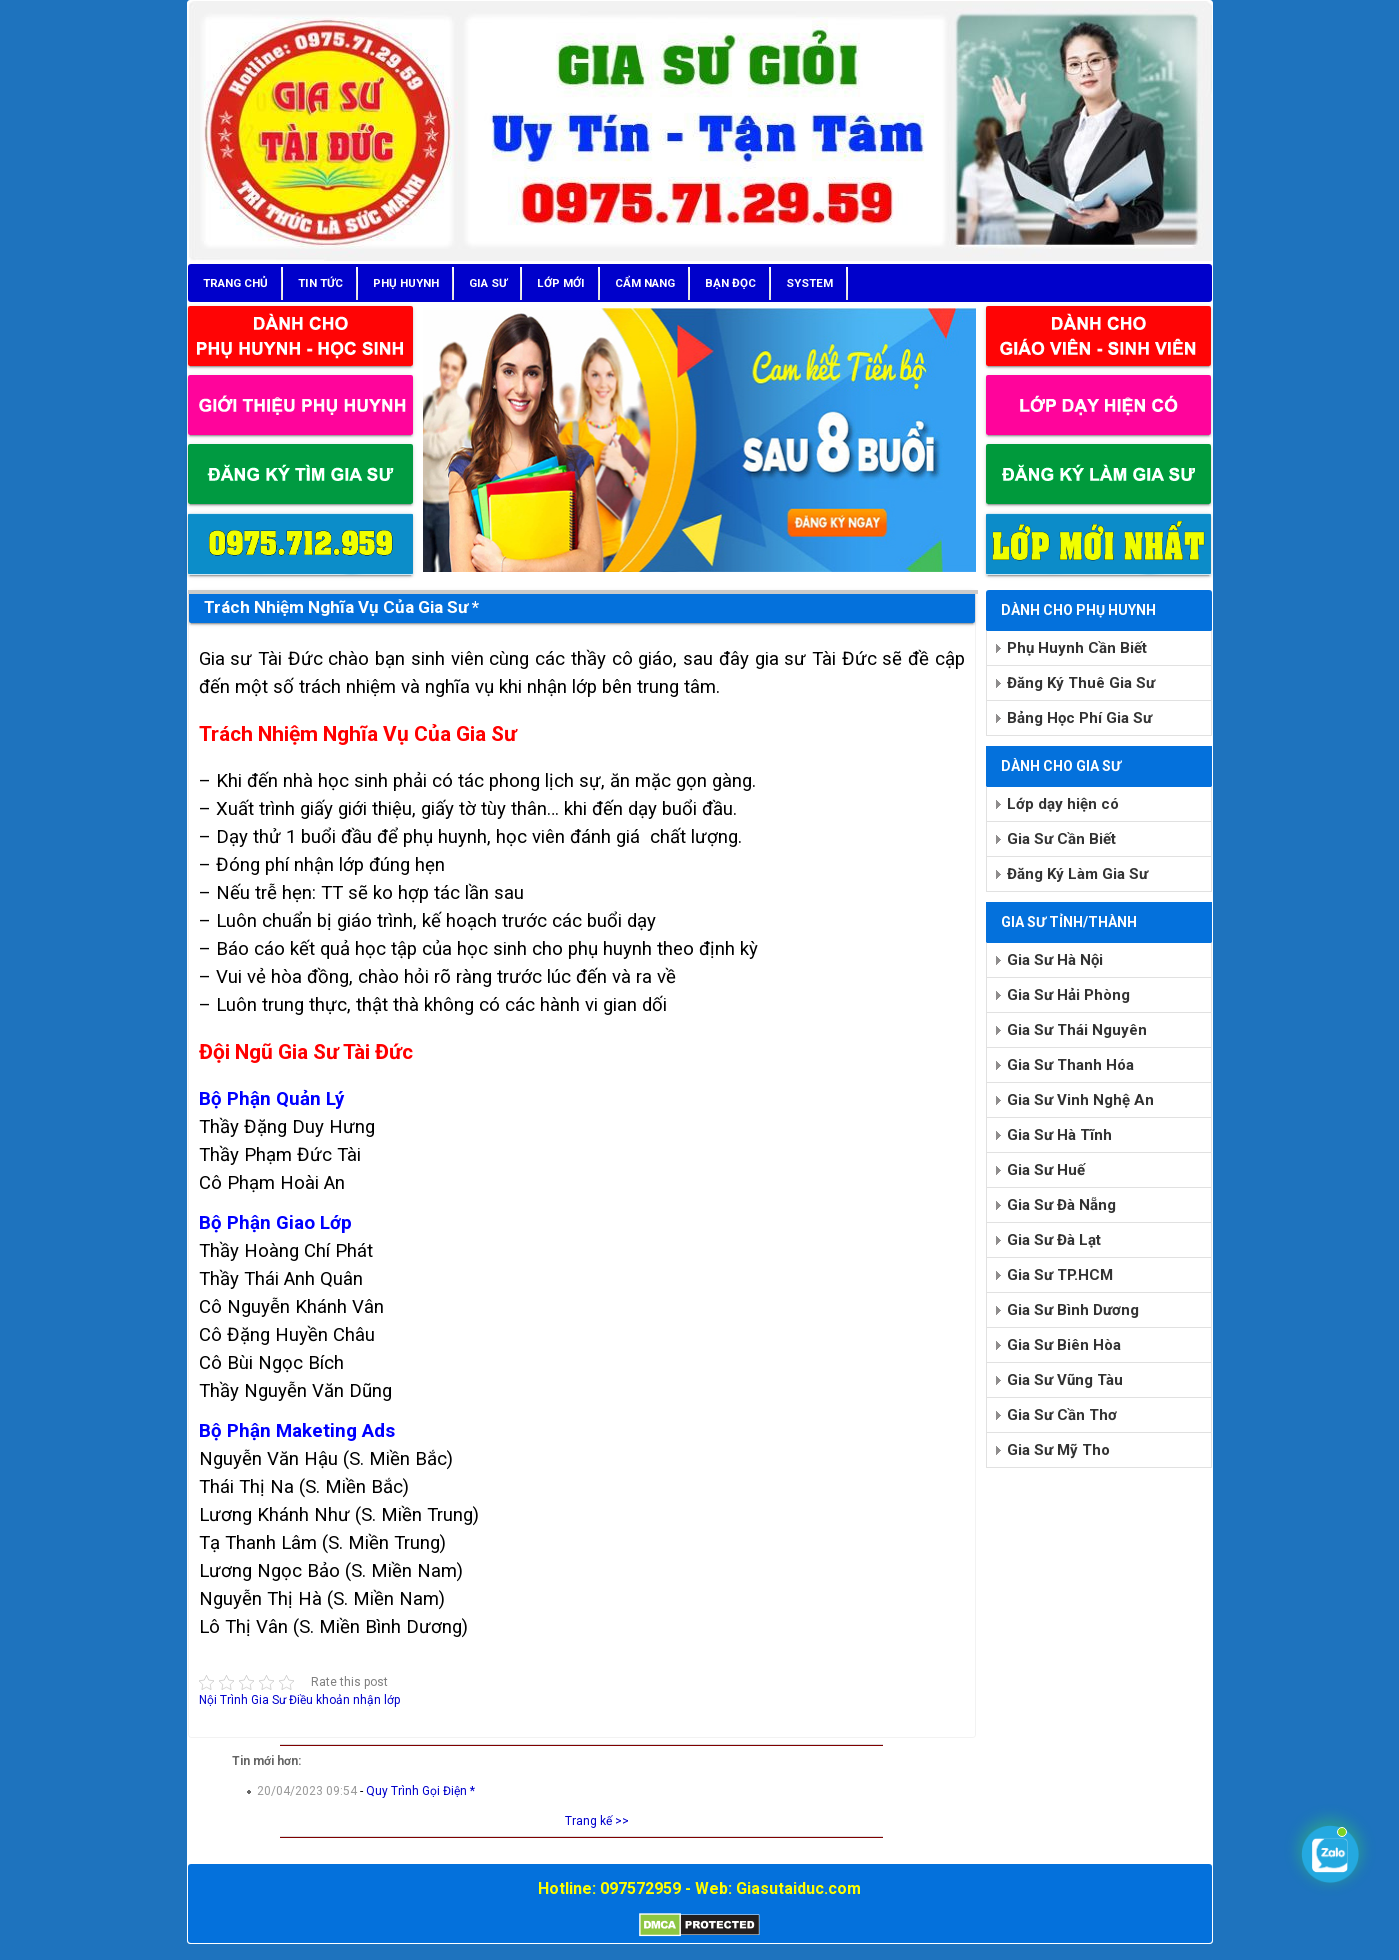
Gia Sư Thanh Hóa (1070, 1065)
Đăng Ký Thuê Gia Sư (1081, 683)
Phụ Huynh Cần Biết (1077, 648)
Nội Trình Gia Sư (242, 1700)
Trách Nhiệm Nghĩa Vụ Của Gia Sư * (341, 607)
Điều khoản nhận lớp (344, 1700)
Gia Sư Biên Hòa (1064, 1345)
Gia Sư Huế (1046, 1170)
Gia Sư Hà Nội (1055, 960)
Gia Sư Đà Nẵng (1061, 1205)
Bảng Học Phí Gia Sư (1079, 718)
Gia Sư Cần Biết (1061, 839)
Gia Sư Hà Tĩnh (1059, 1135)
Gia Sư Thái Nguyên (1077, 1030)
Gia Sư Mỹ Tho (1058, 1450)
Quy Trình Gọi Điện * (420, 1791)
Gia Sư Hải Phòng (1068, 995)
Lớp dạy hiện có (1063, 804)
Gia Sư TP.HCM (1060, 1275)
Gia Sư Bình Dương (1073, 1310)
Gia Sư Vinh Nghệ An (1080, 1100)
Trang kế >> (597, 1821)
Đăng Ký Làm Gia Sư (1077, 874)
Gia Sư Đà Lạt (1054, 1240)
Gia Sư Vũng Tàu (1065, 1380)
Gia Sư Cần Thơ (1062, 1415)
